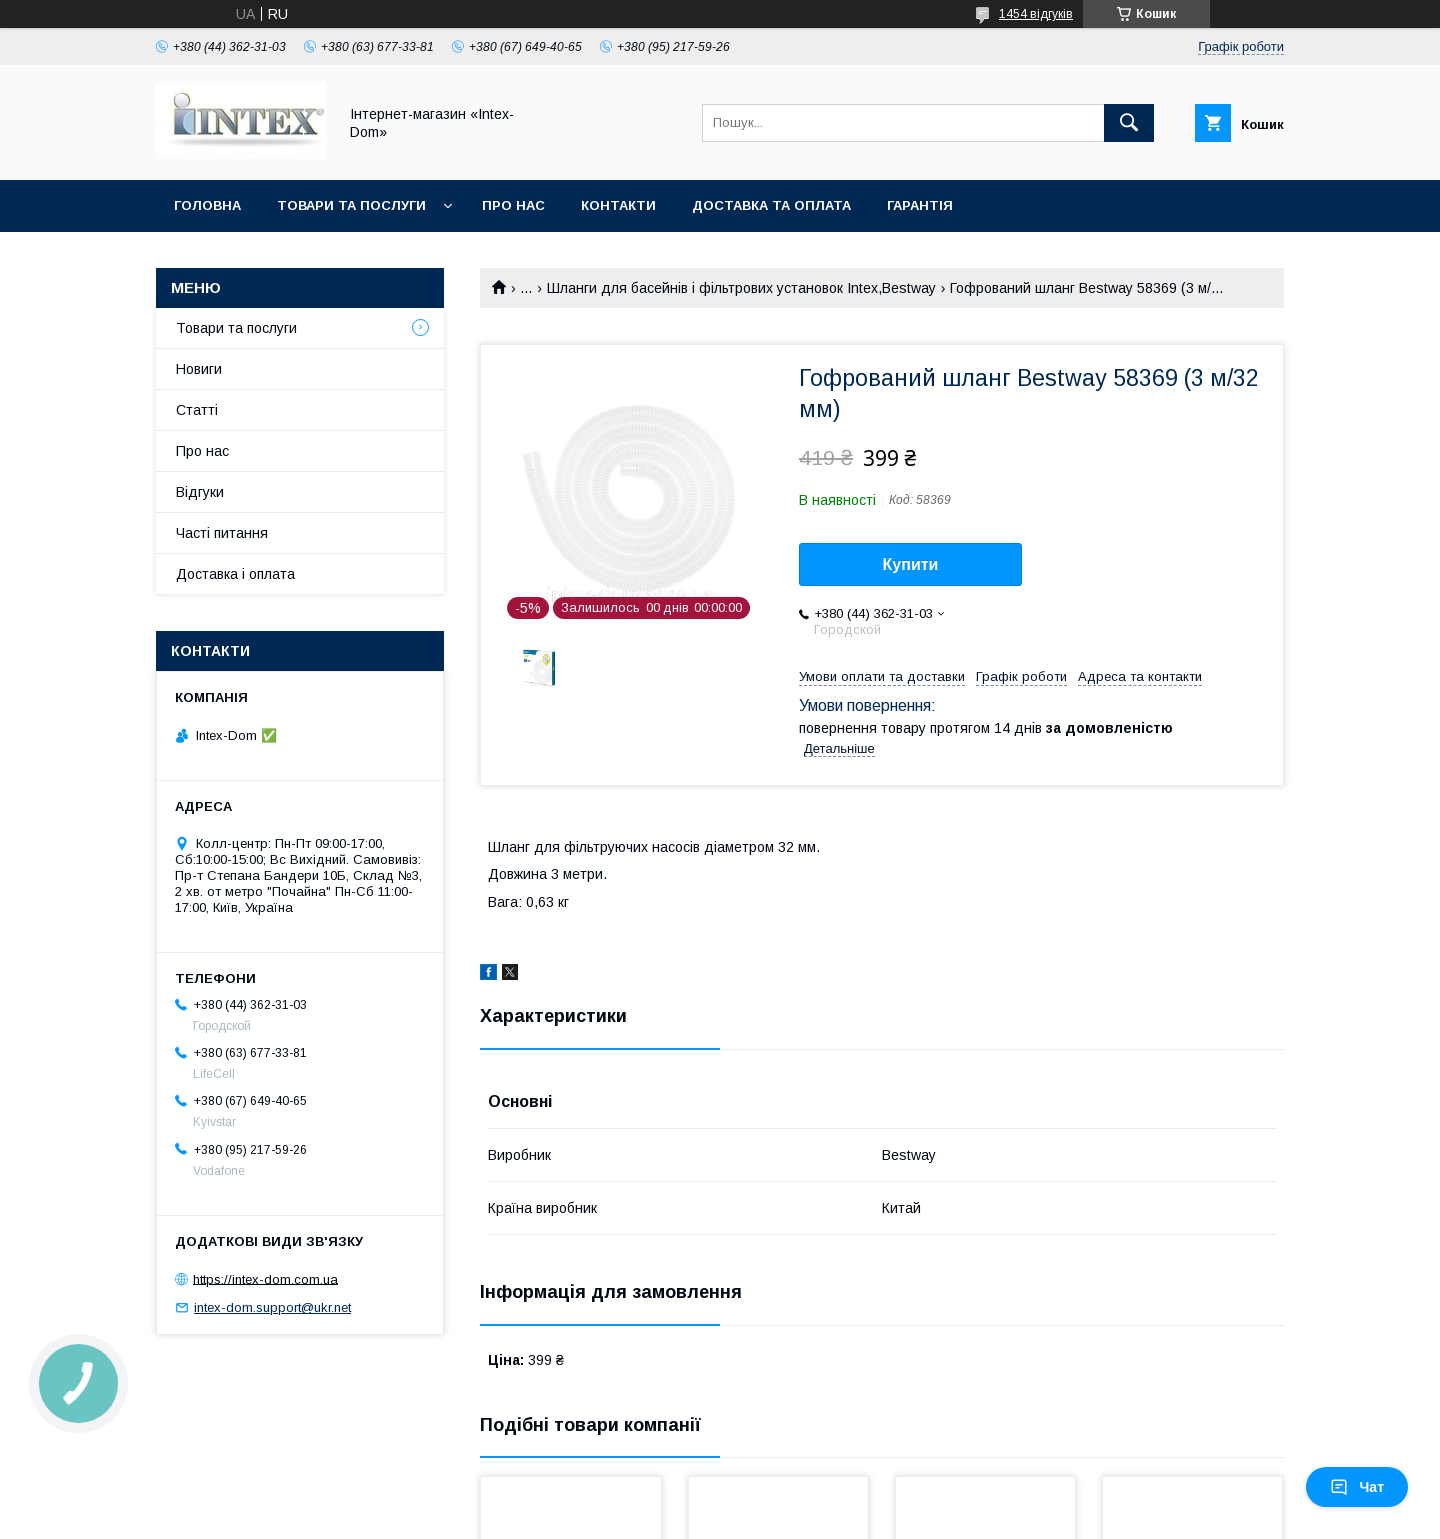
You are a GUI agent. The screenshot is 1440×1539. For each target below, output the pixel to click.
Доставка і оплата (235, 574)
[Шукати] (1129, 123)
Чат (1357, 1487)
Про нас (513, 205)
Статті (197, 410)
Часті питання (222, 533)
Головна (207, 205)
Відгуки (200, 492)
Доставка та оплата (771, 205)
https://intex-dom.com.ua (265, 1278)
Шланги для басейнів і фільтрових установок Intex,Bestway (741, 288)
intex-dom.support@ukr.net (272, 1307)
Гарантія (920, 205)
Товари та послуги (351, 205)
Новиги (199, 369)
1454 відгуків (1036, 14)
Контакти (618, 205)
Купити (911, 564)
